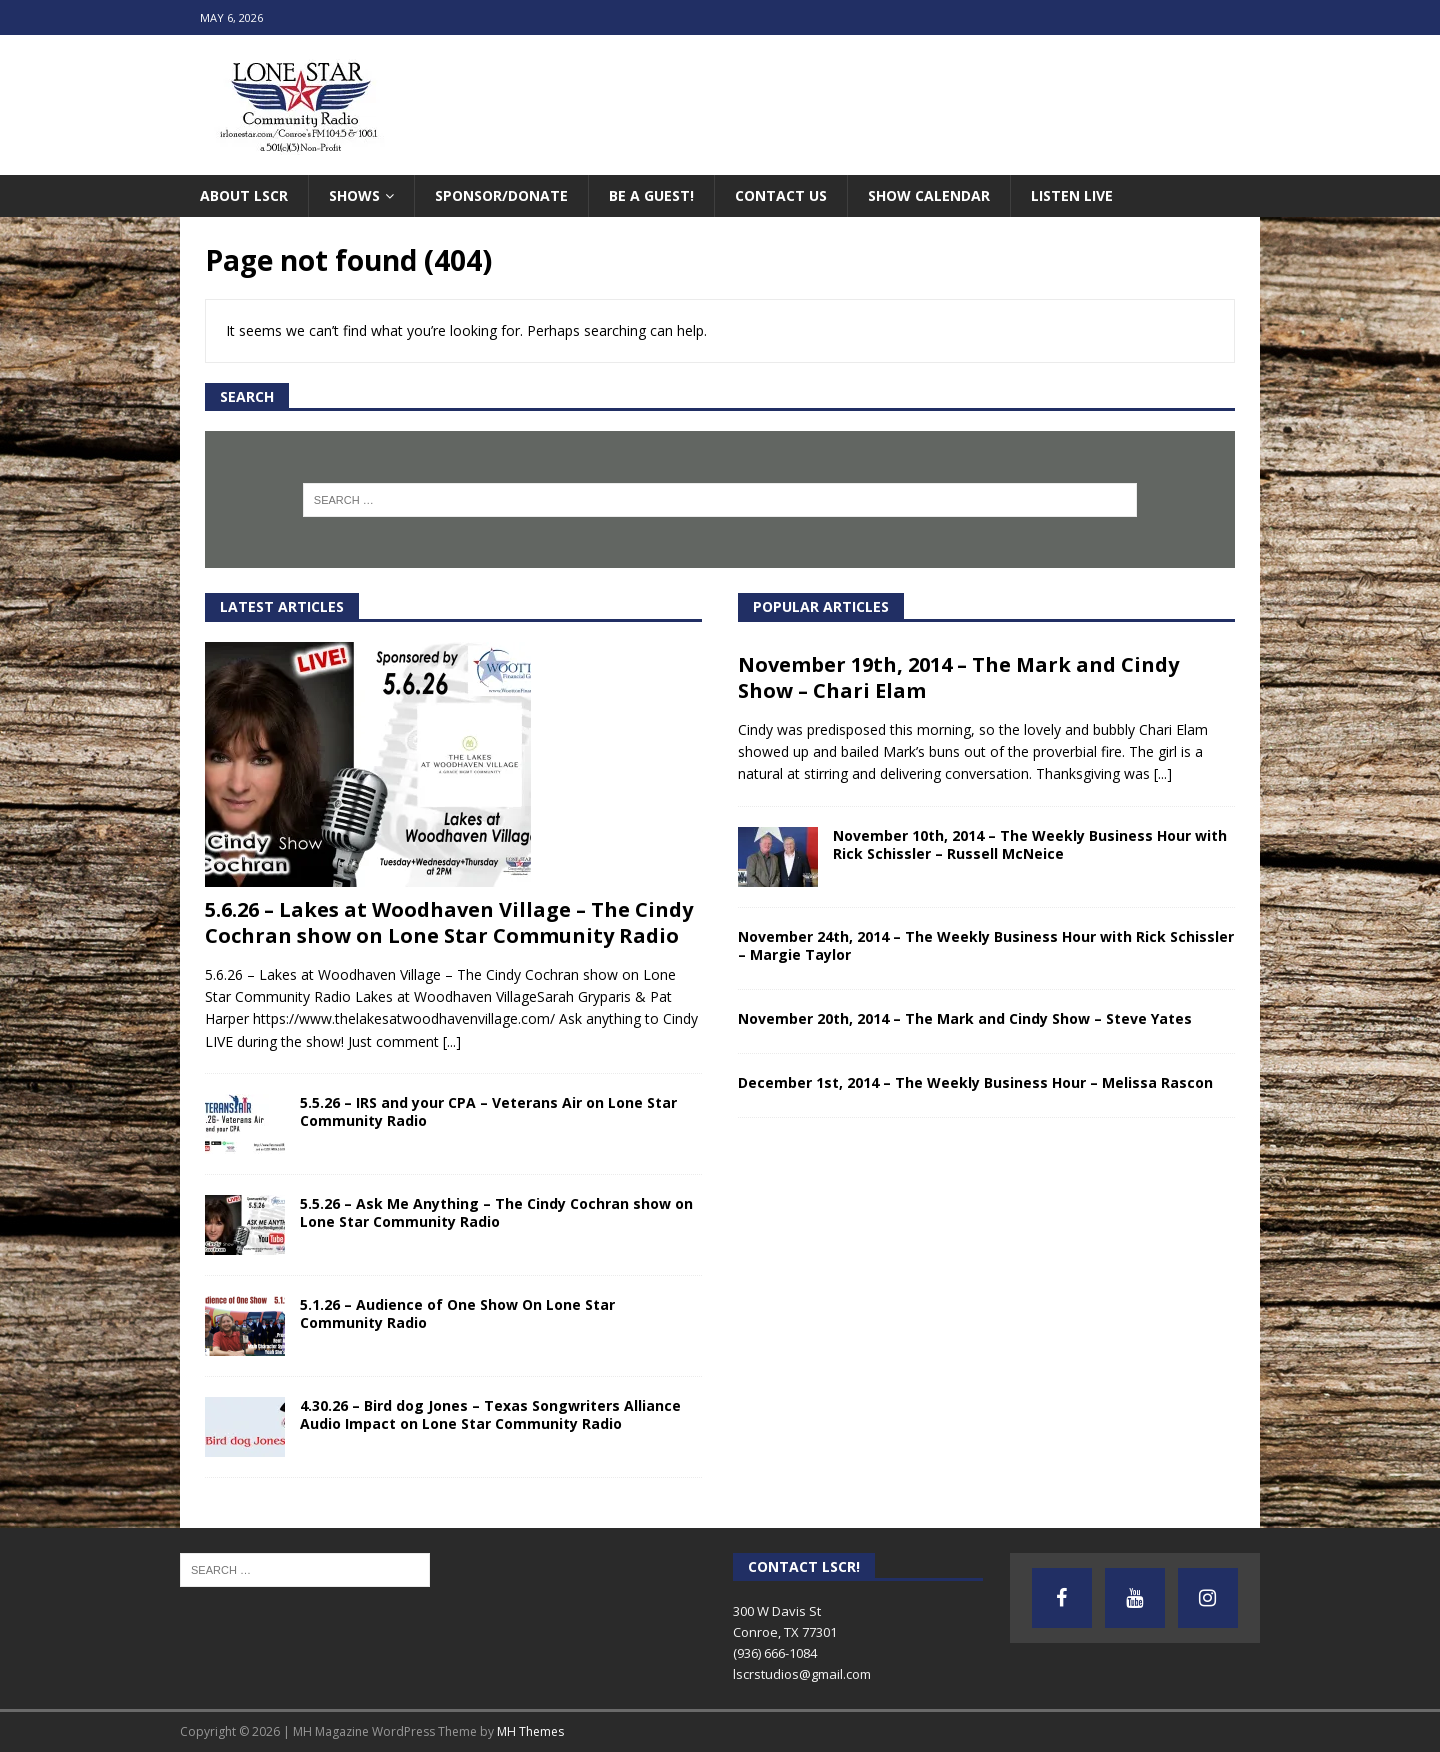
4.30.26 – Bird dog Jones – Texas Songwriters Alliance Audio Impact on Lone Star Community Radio (490, 1414)
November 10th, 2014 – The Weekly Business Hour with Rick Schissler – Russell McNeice (1030, 844)
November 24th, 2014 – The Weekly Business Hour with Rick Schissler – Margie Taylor (986, 945)
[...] (452, 1041)
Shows (354, 195)
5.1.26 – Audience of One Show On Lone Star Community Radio (457, 1313)
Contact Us (781, 195)
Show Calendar (929, 195)
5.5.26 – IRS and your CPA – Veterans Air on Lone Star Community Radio (488, 1111)
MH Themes (530, 1731)
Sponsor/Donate (501, 195)
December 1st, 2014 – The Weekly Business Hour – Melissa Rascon (975, 1082)
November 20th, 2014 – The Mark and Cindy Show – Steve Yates (965, 1018)
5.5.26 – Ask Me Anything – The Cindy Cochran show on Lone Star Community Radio (496, 1212)
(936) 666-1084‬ (775, 1653)
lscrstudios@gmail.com (802, 1674)
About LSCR (244, 195)
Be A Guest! (651, 195)
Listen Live (1072, 195)
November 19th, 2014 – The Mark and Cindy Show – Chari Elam (958, 677)
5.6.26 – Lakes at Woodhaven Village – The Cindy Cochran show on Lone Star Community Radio (449, 922)
